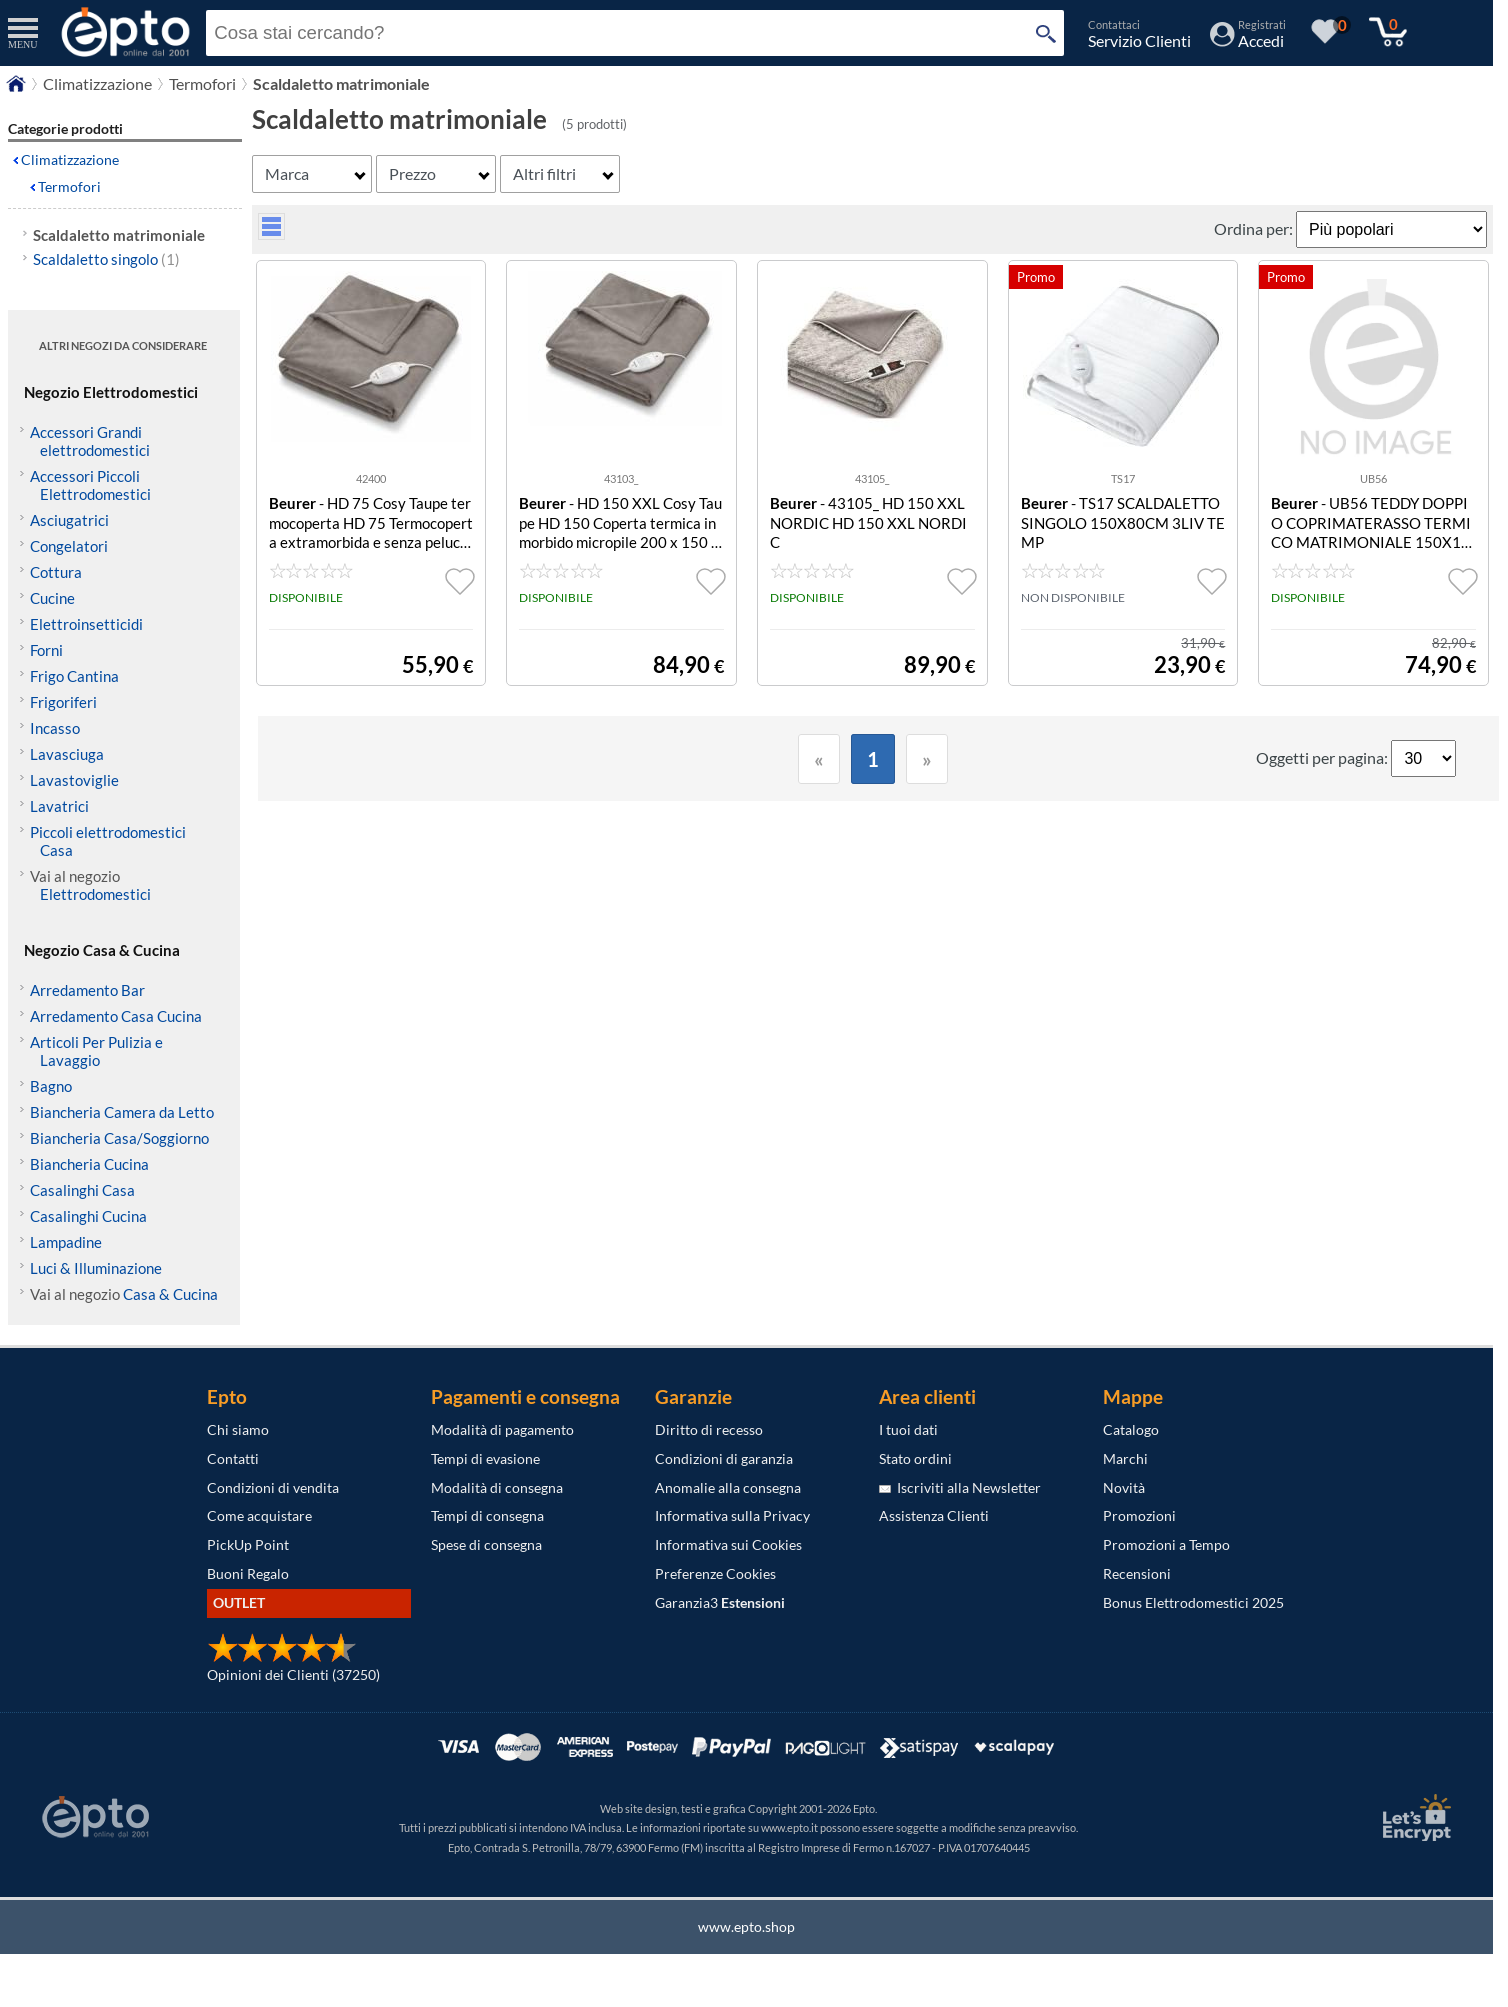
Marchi (1125, 1458)
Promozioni (1139, 1515)
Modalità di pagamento (502, 1429)
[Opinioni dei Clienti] (282, 1657)
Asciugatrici (69, 520)
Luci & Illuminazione (96, 1268)
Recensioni (1137, 1573)
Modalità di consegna (497, 1487)
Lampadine (66, 1242)
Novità (1124, 1487)
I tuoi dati (908, 1429)
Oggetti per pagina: (1323, 757)
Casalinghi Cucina (88, 1216)
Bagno (51, 1086)
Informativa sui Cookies (728, 1544)
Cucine (52, 598)
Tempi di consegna (487, 1515)
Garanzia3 (720, 1602)
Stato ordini (915, 1458)
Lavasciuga (67, 754)
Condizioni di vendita (273, 1487)
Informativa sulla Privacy (732, 1515)
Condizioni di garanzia (724, 1458)
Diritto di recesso (709, 1429)
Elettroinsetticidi (86, 624)
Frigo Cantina (74, 676)
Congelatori (69, 546)
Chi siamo (238, 1429)
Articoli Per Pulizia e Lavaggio (96, 1051)
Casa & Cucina (170, 1294)
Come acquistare (259, 1515)
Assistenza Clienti (934, 1515)
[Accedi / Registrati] (1248, 40)
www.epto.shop (746, 1926)
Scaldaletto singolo (106, 259)
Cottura (56, 572)
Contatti (233, 1458)
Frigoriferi (63, 702)
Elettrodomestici (95, 894)
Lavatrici (59, 806)
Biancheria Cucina (89, 1164)
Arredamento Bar (87, 990)
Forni (46, 650)
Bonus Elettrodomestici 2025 (1193, 1602)
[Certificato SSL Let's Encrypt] (1414, 1817)
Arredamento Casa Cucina (116, 1016)
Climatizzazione (70, 159)
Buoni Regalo (248, 1573)
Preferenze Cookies (715, 1573)
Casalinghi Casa (82, 1190)
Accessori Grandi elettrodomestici (90, 441)
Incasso (55, 728)
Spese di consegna (486, 1544)
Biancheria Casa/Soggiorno (119, 1138)
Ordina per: (1255, 228)
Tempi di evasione (485, 1458)
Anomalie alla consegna (728, 1487)
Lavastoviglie (74, 780)
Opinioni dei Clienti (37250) (293, 1674)
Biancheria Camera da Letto (122, 1112)
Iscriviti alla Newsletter (960, 1487)
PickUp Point (248, 1544)
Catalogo (1131, 1429)
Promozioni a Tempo (1166, 1544)
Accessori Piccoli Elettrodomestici (90, 485)
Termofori (69, 186)
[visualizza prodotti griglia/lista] (271, 233)
